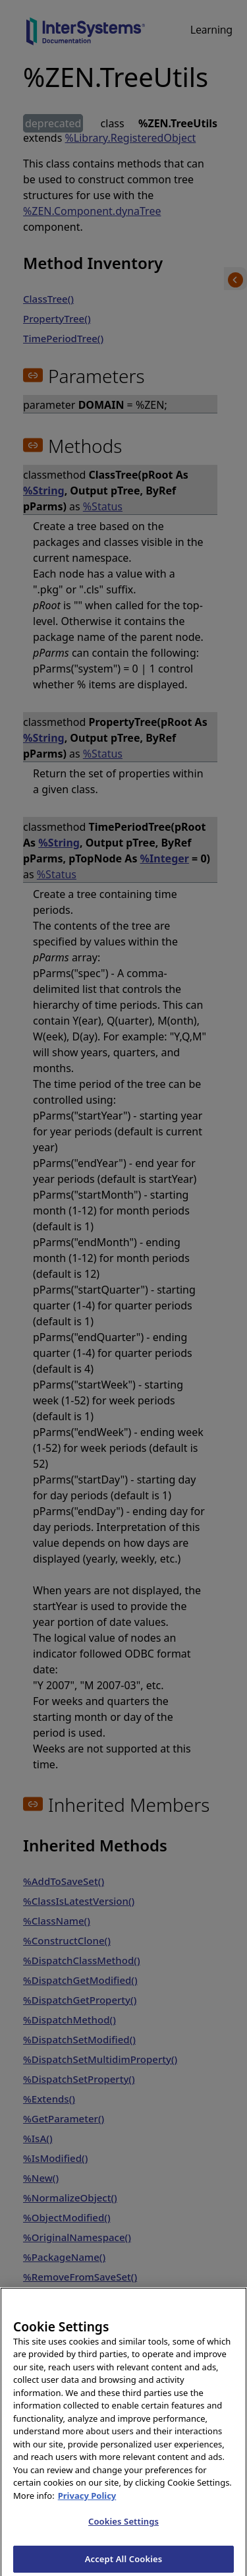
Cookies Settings (123, 2533)
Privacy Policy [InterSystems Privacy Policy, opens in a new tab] (87, 2507)
